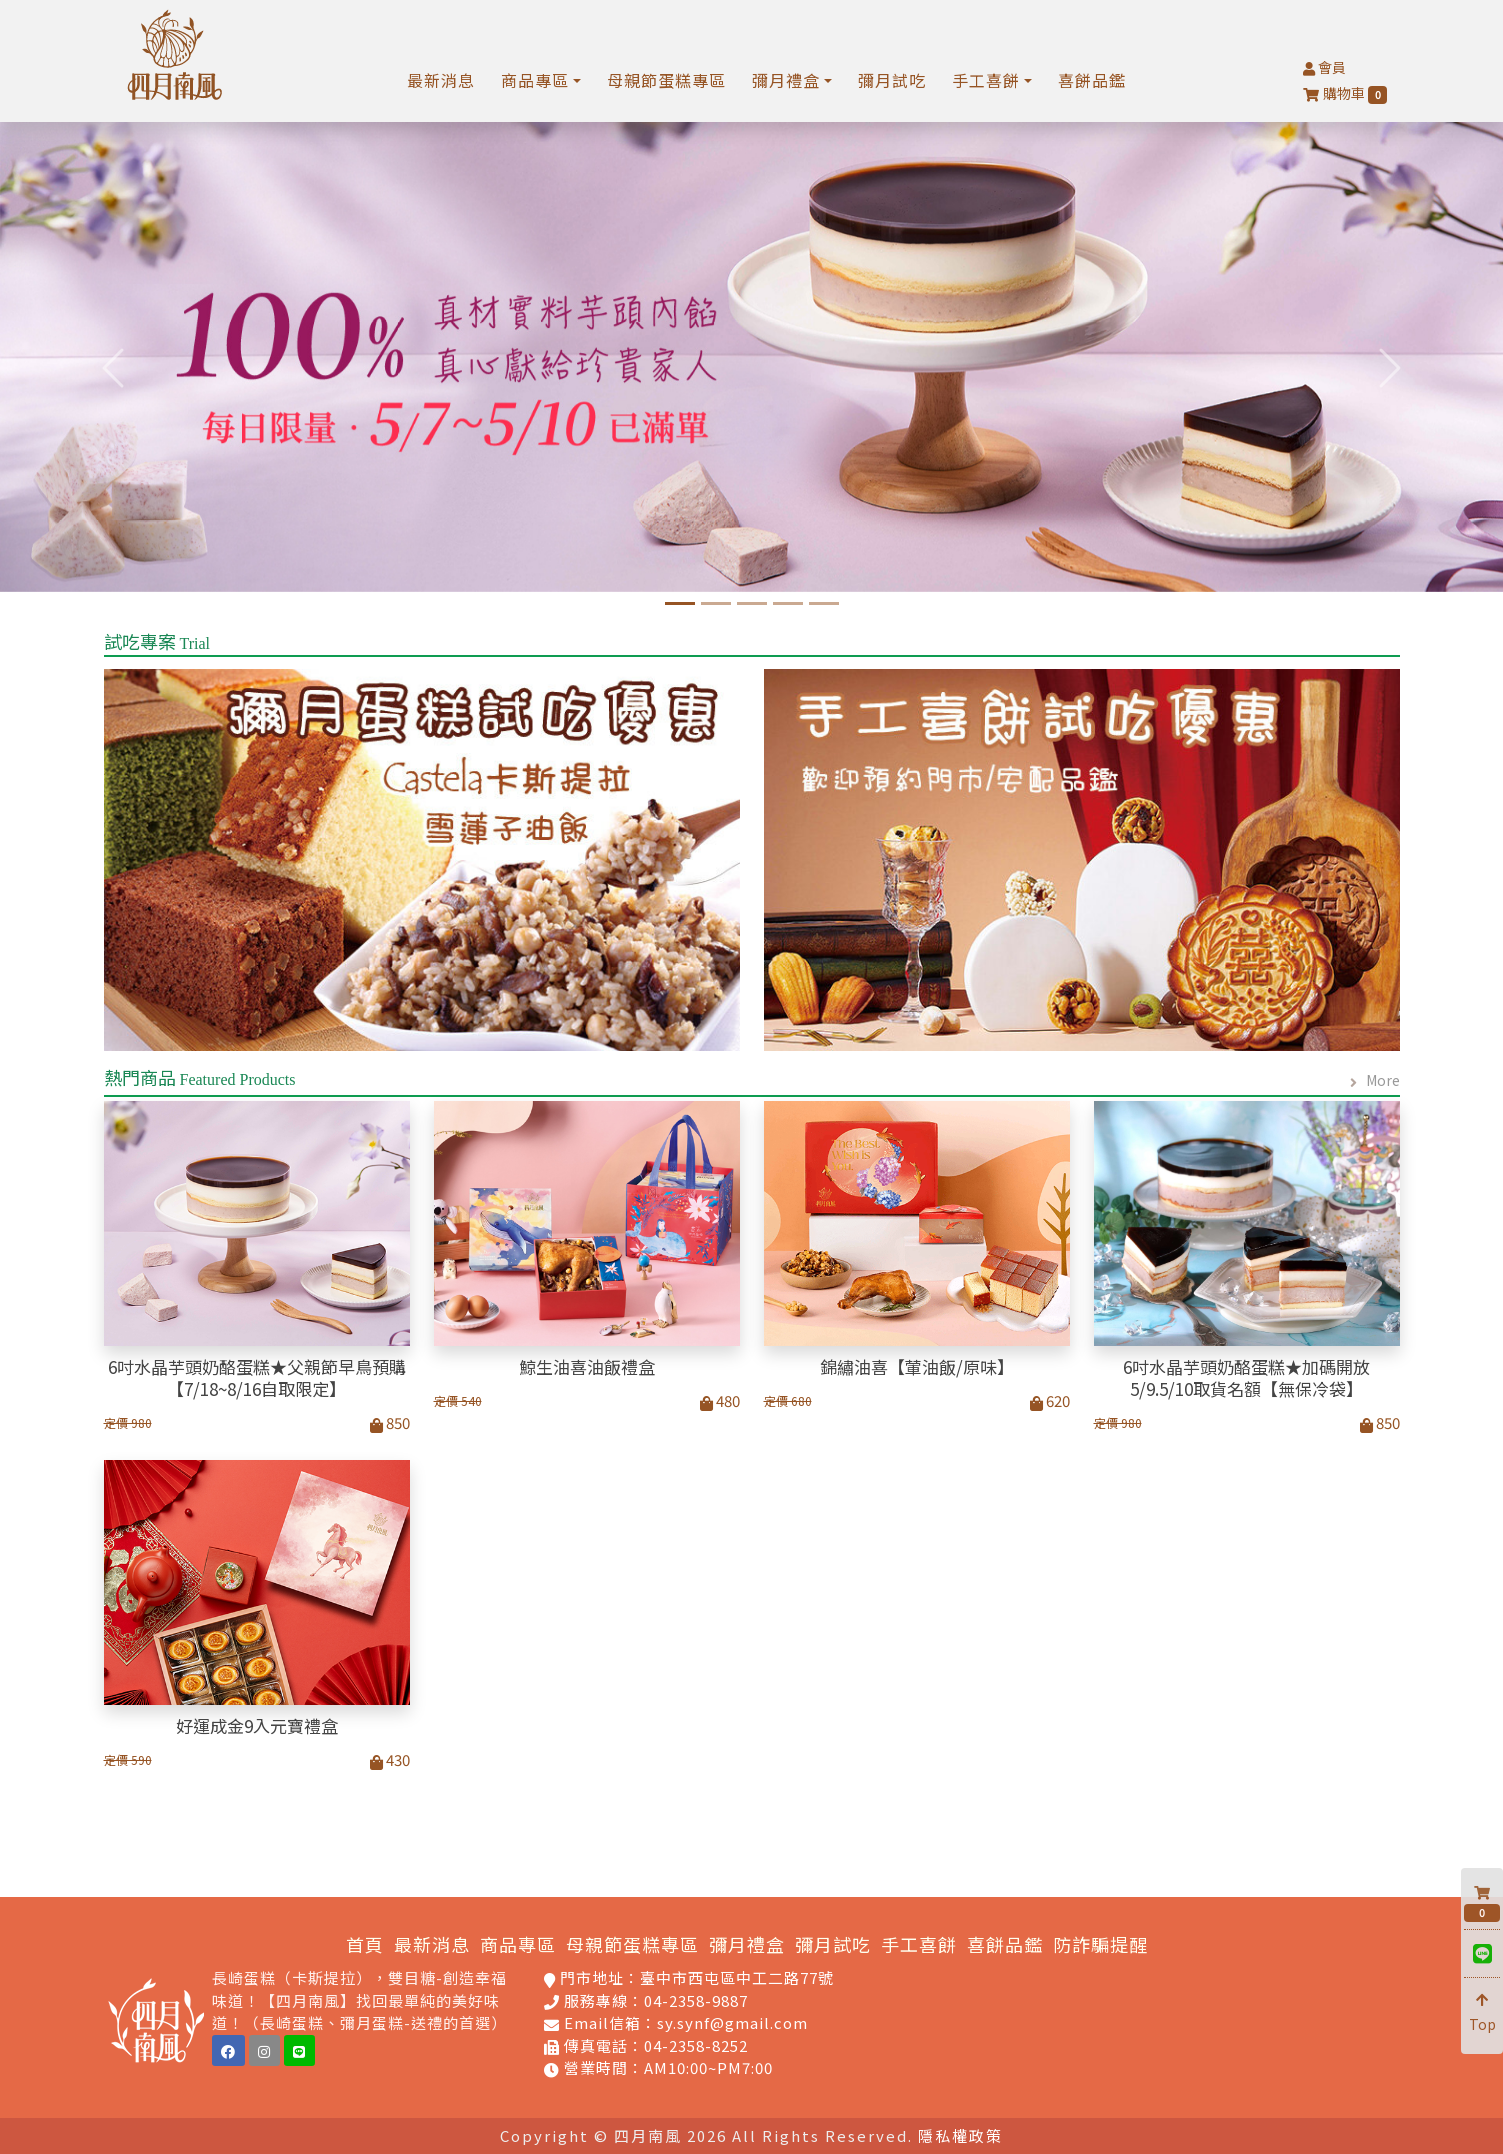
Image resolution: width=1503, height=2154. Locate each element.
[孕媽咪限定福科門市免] (788, 603)
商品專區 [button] (535, 80)
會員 (1324, 67)
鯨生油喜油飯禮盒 (587, 1367)
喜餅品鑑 (1092, 80)
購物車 (1345, 93)
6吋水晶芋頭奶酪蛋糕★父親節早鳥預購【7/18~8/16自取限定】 (257, 1378)
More (1383, 1080)
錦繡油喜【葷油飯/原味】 (917, 1367)
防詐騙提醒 (1100, 1944)
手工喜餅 (919, 1944)
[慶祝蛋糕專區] (824, 603)
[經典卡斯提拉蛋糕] (752, 603)
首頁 (365, 1944)
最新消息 (441, 80)
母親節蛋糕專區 (666, 80)
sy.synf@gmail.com (732, 2022)
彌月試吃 (892, 80)
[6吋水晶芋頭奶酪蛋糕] (680, 603)
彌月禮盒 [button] (786, 80)
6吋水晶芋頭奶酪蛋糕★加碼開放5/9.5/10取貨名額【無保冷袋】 (1246, 1378)
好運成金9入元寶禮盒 (257, 1726)
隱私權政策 (960, 2135)
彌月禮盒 (747, 1944)
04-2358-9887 (696, 2000)
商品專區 (518, 1944)
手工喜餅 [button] (986, 80)
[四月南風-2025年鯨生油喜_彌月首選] (716, 603)
